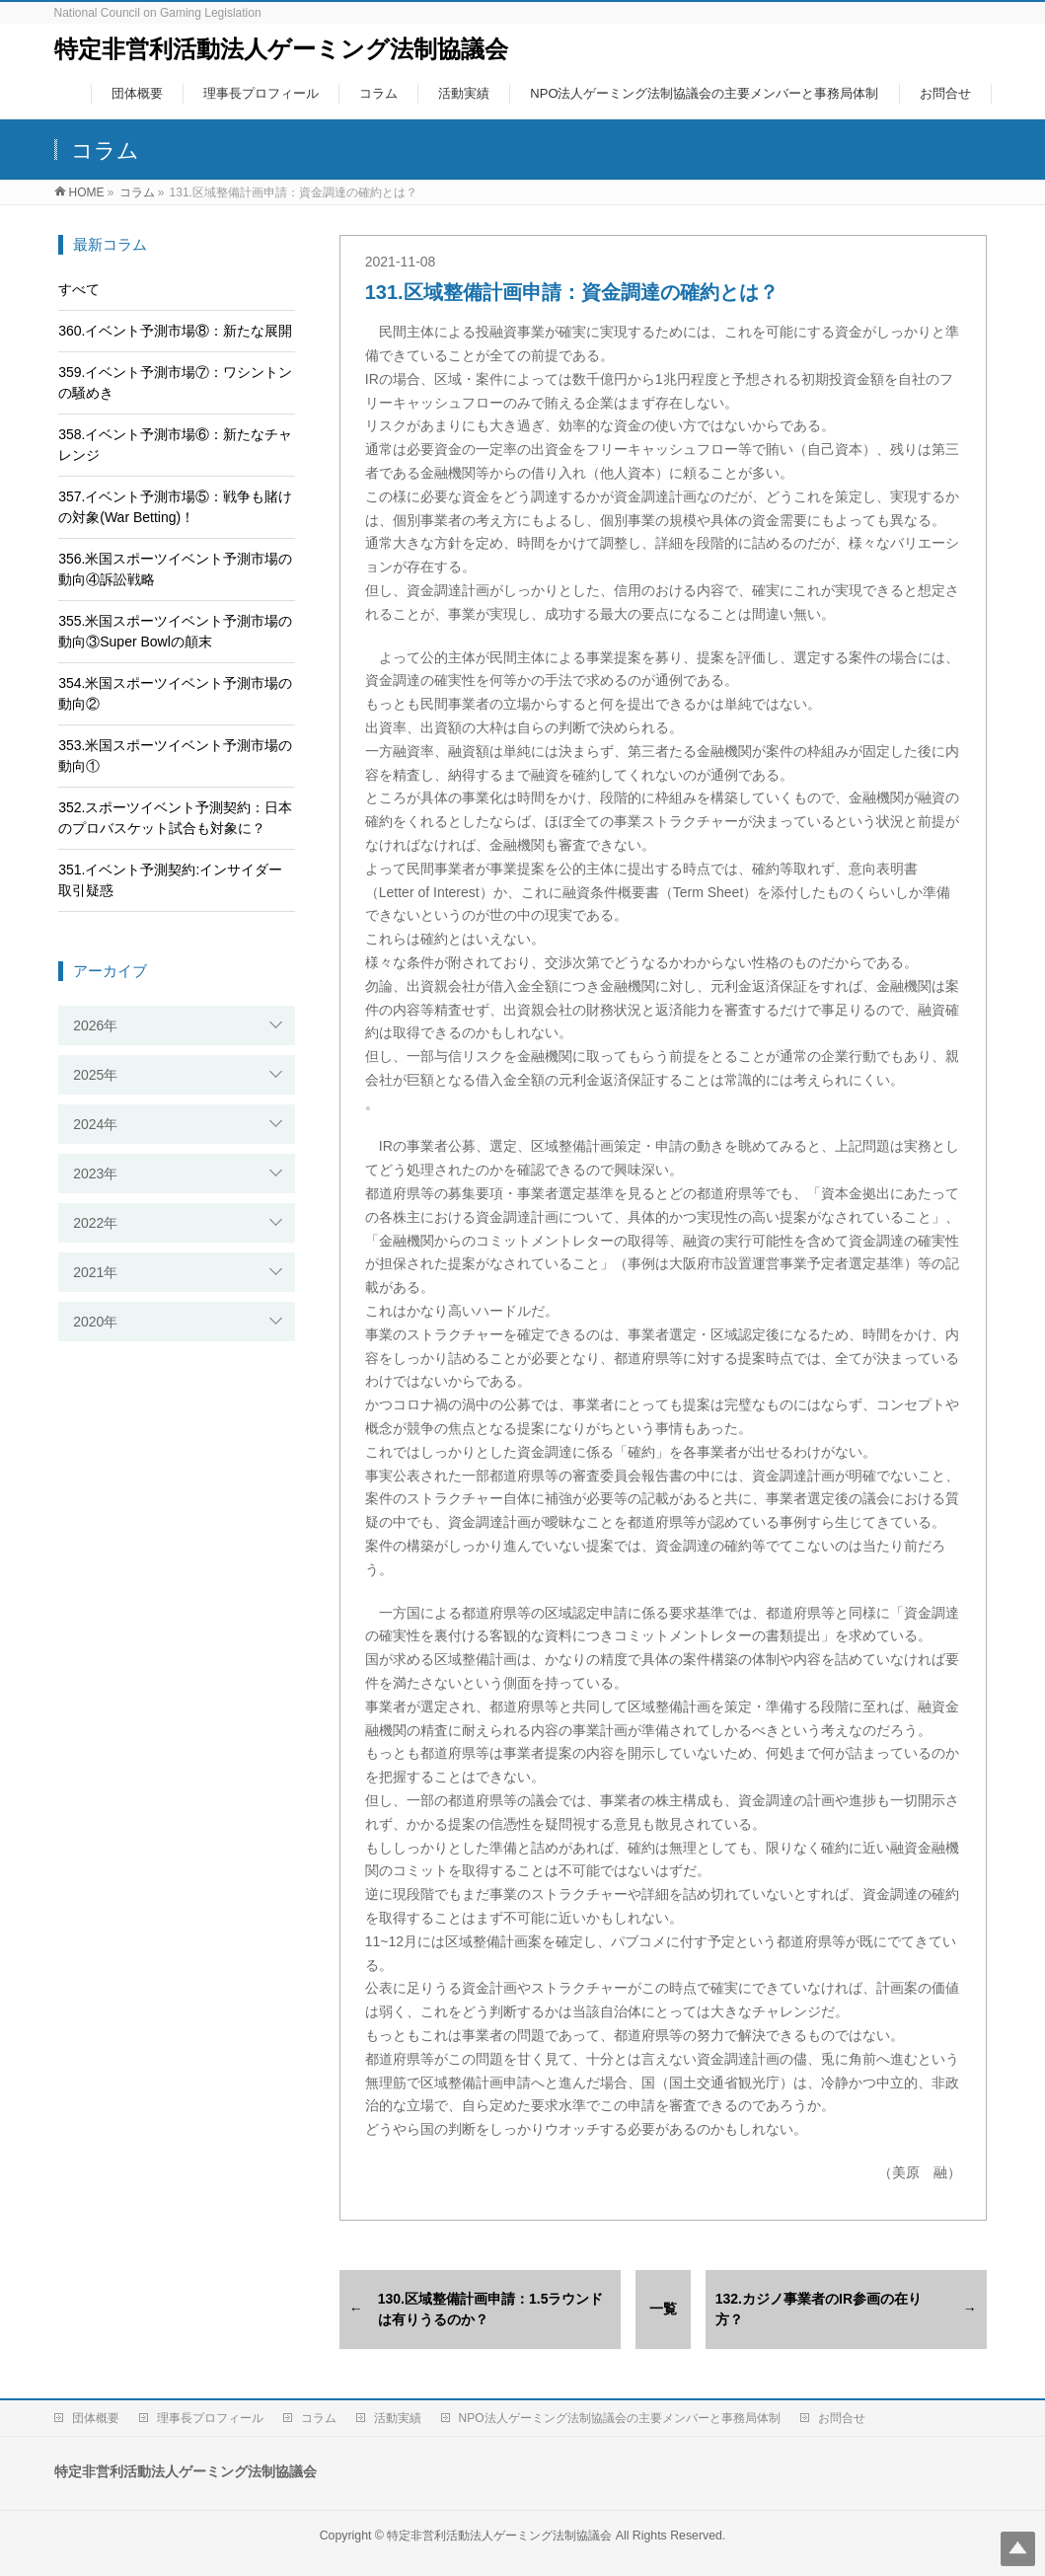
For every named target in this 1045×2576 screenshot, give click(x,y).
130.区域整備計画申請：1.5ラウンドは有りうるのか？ (491, 2309)
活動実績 (397, 2418)
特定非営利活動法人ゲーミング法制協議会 (281, 49)
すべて (79, 289)
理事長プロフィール (210, 2418)
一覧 (663, 2308)
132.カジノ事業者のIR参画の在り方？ (818, 2309)
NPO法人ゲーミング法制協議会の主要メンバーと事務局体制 (620, 2418)
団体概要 (95, 2418)
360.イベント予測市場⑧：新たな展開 (175, 331)
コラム (318, 2418)
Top (1018, 2549)
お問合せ (841, 2418)
